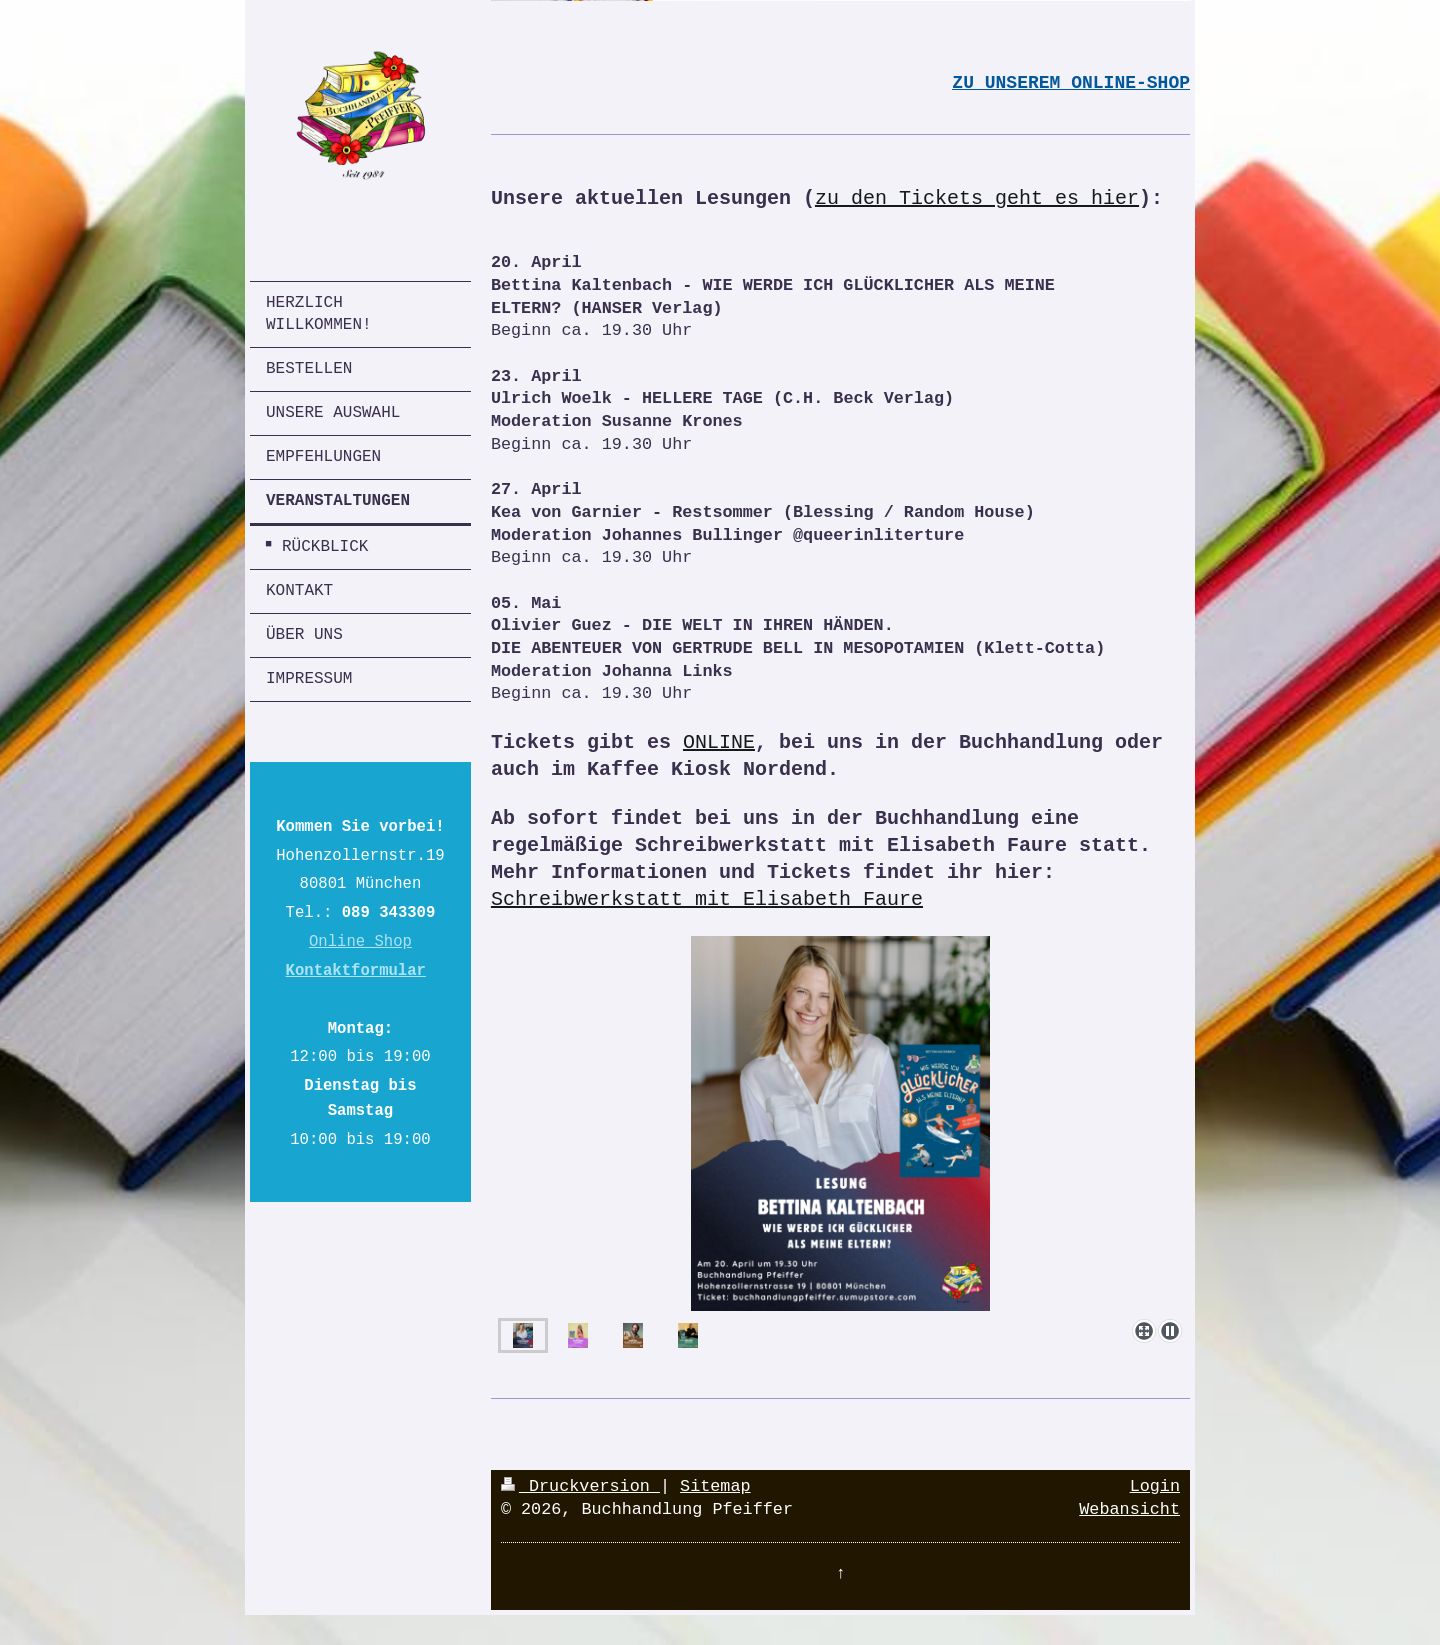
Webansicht (1129, 1509)
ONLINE (719, 742)
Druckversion (580, 1486)
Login (1155, 1486)
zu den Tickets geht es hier (977, 198)
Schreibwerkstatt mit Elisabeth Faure (707, 899)
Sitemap (715, 1486)
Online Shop (360, 942)
